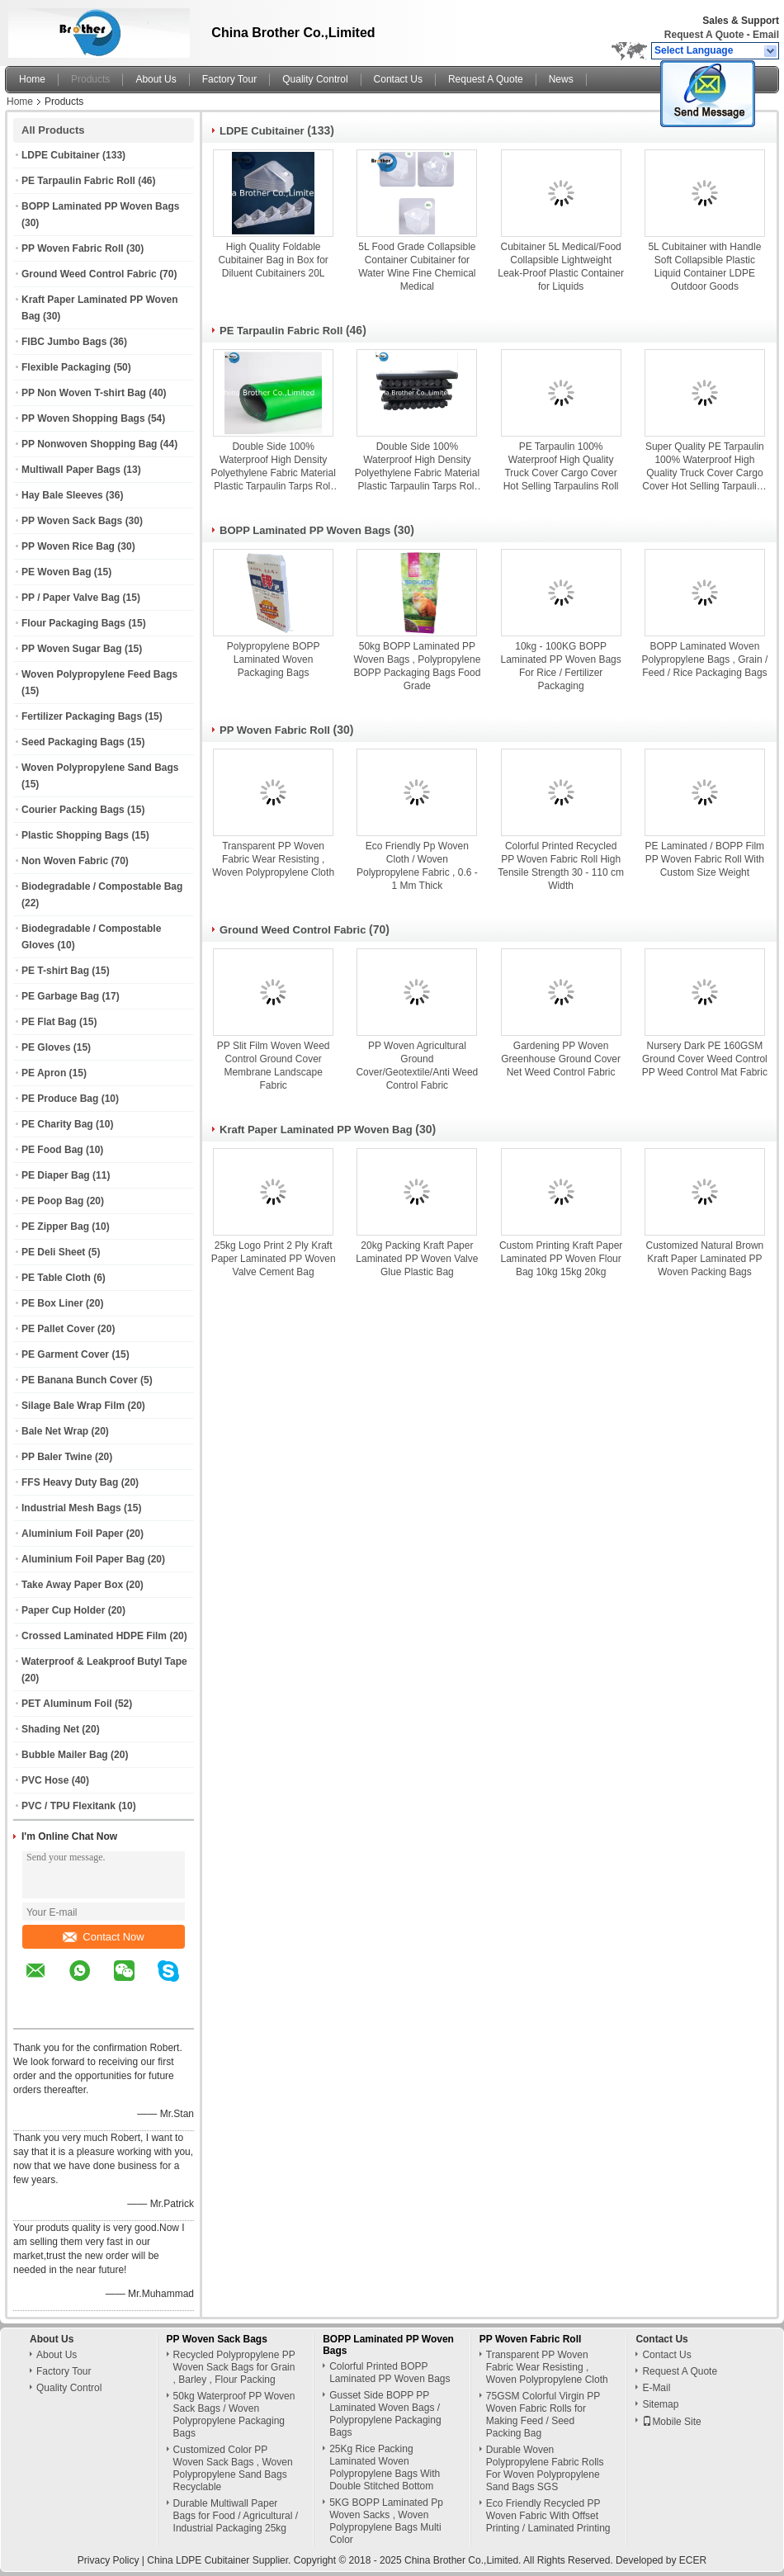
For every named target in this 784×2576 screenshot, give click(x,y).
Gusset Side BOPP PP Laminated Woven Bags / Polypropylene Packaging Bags (385, 2413)
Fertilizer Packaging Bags (81, 716)
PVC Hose (44, 1780)
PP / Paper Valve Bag (70, 597)
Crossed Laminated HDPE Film (94, 1636)
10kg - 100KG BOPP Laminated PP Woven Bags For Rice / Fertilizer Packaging (560, 666)
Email (766, 34)
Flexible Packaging (66, 367)
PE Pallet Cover (58, 1329)
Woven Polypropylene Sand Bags (100, 767)
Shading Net (50, 1729)
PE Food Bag (52, 1150)
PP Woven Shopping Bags (83, 418)
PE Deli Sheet (53, 1252)
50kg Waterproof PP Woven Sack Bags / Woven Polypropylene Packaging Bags (234, 2414)
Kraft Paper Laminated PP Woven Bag (316, 1129)
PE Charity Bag (57, 1124)
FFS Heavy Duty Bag (69, 1482)
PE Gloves (45, 1047)
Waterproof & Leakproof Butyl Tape (104, 1661)
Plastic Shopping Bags (75, 835)
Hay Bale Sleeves (62, 495)
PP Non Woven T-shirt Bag (83, 393)
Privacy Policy (108, 2560)
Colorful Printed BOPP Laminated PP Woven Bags (389, 2373)
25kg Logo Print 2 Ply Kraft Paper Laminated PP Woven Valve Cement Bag (273, 1259)
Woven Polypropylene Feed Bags (99, 674)
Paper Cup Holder (63, 1610)
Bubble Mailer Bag (64, 1755)
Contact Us (398, 79)
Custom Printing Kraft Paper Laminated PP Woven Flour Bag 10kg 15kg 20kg (560, 1259)
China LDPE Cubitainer (198, 2560)
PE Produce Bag (59, 1098)
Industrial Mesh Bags (71, 1508)
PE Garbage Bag (60, 996)
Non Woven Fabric (64, 861)
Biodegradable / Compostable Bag (101, 886)
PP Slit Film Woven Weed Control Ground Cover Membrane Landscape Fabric (273, 1065)
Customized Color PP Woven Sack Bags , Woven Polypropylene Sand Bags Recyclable (233, 2468)
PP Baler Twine (56, 1457)
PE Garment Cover (65, 1354)
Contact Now (103, 1937)
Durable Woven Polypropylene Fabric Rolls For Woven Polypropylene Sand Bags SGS (545, 2468)
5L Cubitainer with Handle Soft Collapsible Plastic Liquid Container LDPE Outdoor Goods (704, 266)
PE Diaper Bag (55, 1175)
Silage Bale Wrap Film (73, 1405)
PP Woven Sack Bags (71, 521)
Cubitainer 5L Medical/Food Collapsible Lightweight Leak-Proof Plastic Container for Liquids (561, 266)
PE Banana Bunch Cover (79, 1380)
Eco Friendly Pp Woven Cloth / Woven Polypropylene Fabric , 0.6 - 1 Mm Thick (417, 865)
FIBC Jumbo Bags (63, 341)
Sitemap (660, 2404)
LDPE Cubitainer (60, 155)
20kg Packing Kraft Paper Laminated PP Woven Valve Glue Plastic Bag (417, 1259)
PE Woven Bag (56, 572)
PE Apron (43, 1073)
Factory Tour (229, 79)
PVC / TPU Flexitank (68, 1806)
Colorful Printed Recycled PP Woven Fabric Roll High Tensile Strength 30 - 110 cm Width (561, 865)
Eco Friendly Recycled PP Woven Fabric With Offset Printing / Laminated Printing (548, 2516)
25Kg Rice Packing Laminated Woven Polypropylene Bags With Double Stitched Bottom (384, 2467)
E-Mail (656, 2388)
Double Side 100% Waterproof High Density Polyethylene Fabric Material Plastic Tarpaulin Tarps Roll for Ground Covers (272, 467)
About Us (155, 79)
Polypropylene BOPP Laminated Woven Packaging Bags (273, 659)
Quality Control (314, 79)
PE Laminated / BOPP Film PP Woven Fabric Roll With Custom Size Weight (705, 859)
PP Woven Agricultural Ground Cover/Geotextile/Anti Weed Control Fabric (417, 1065)
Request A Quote (704, 34)
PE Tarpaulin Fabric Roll (78, 181)
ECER (692, 2560)
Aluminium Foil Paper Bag (82, 1559)
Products (90, 79)
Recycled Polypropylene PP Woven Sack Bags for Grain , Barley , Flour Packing (234, 2367)
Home (32, 79)
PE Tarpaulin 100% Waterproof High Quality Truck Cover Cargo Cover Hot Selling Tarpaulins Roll (561, 466)
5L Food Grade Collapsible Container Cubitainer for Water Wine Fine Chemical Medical (416, 266)
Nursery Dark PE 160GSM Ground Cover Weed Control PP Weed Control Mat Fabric (704, 1059)
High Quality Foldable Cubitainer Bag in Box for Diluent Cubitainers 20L (273, 260)
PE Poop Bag (52, 1201)
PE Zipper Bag (55, 1226)
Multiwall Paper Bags (70, 469)
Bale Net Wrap (54, 1431)
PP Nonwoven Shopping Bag (89, 444)
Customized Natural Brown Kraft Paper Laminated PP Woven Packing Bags (705, 1259)
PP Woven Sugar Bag (71, 649)
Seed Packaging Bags (73, 742)
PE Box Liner (52, 1303)
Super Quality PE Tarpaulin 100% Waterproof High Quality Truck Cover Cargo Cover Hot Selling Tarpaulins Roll (704, 467)
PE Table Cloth (56, 1277)
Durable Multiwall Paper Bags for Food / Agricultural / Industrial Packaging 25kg (235, 2516)
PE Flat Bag (49, 1022)
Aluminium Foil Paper (72, 1533)
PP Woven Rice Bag (68, 546)
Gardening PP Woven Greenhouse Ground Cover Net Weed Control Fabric (561, 1059)
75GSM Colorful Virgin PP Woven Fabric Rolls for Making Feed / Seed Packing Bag (543, 2414)
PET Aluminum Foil (66, 1703)
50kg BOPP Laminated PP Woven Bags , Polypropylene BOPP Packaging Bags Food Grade (416, 666)
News (561, 79)
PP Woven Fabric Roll (72, 248)
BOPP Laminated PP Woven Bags (100, 206)
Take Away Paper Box (72, 1585)
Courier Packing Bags (73, 809)
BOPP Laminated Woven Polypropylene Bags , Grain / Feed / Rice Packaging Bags (705, 659)
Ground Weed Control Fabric (89, 274)
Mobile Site (671, 2421)
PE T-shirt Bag (55, 970)
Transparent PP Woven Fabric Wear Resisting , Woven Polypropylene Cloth (273, 859)
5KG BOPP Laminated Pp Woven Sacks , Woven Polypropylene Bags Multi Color (386, 2521)
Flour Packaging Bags (73, 623)
